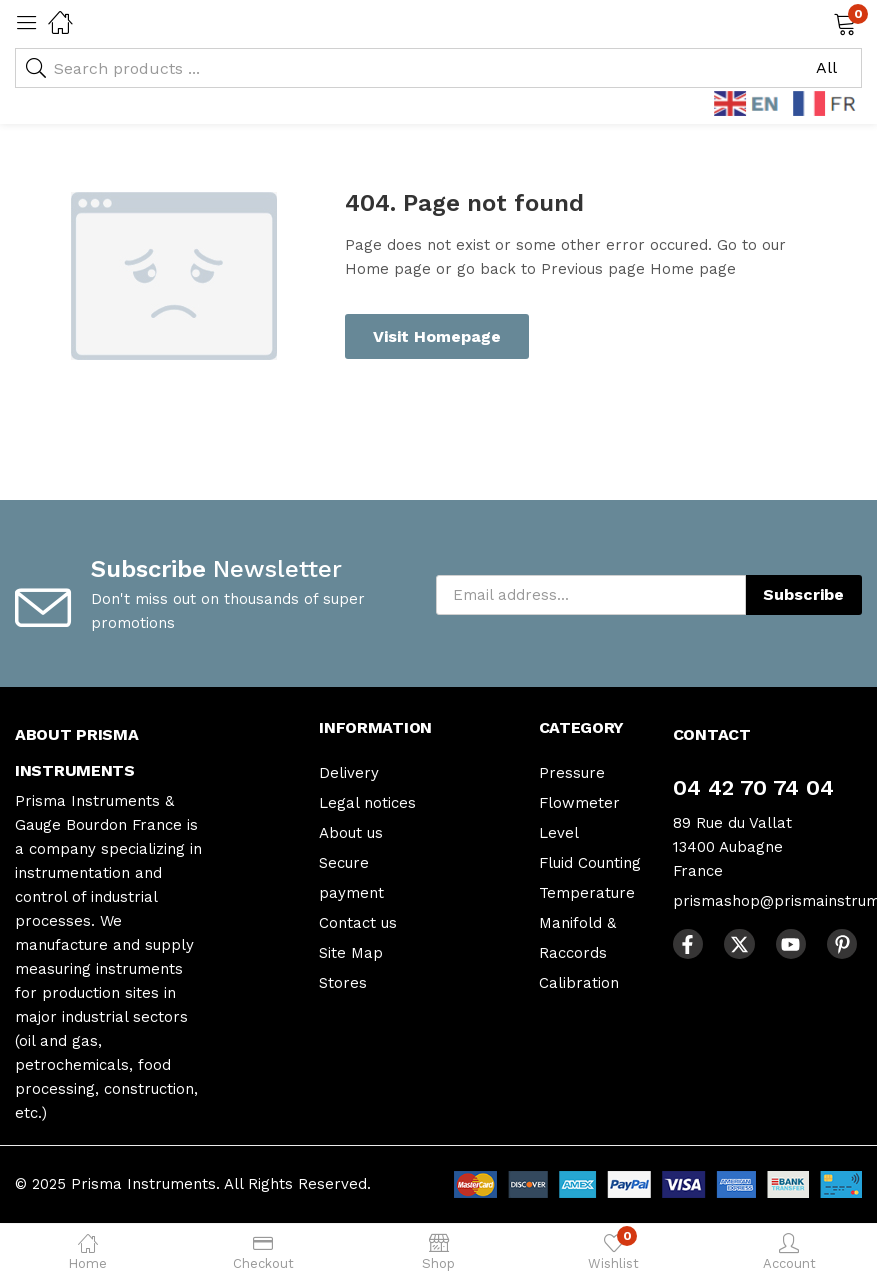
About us (351, 833)
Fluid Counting (590, 863)
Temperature (587, 893)
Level (559, 833)
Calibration (579, 983)
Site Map (351, 953)
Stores (343, 983)
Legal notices (367, 803)
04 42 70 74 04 (753, 787)
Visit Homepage (437, 336)
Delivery (349, 773)
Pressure (572, 773)
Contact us (358, 923)
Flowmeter (579, 803)
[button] (819, 22)
